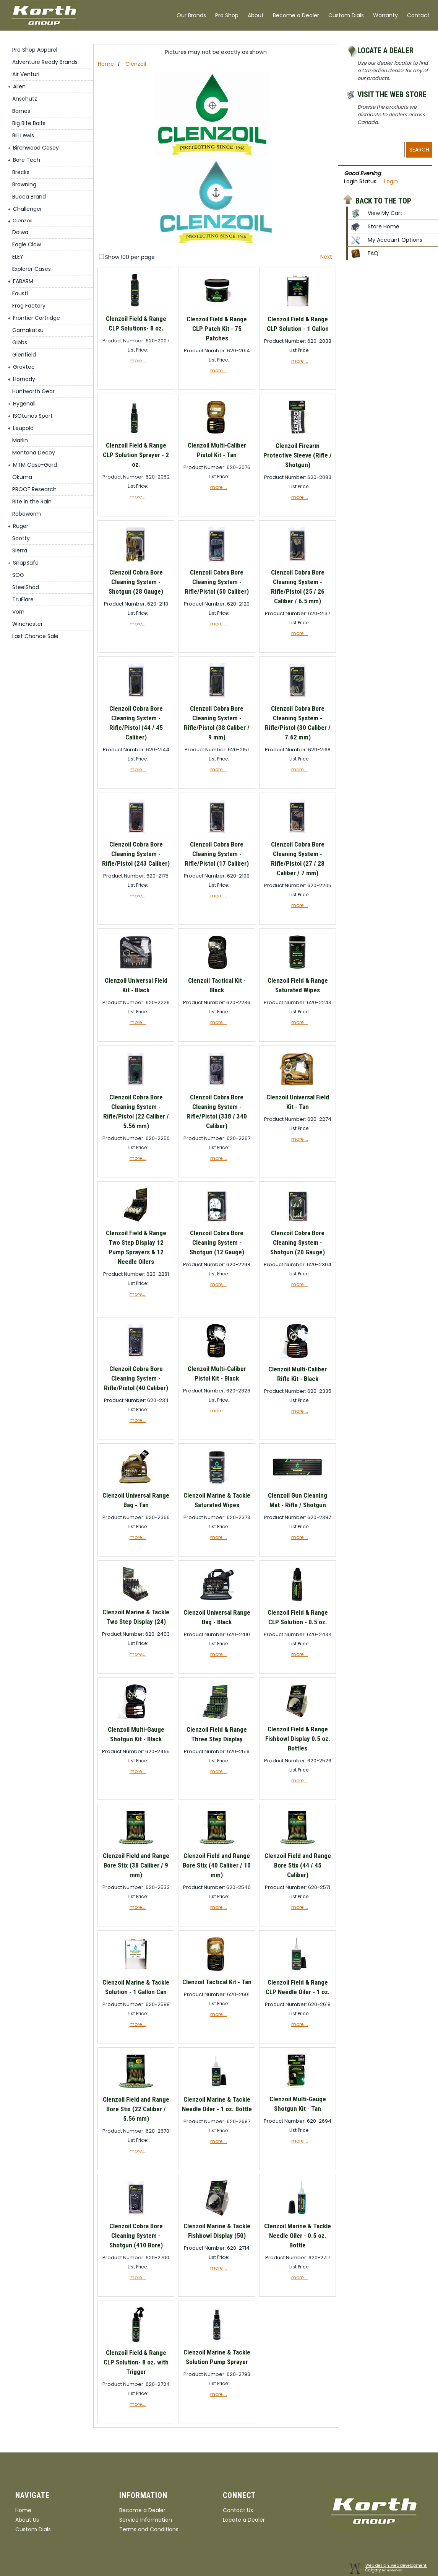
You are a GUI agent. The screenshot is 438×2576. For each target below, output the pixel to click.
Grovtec (24, 367)
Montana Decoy (33, 452)
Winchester (27, 624)
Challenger (27, 209)
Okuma (22, 477)
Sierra (19, 550)
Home (106, 64)
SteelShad (25, 587)
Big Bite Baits (28, 123)
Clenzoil (22, 220)
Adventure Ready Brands (45, 62)
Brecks (20, 172)
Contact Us (238, 2510)
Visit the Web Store (392, 94)
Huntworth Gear (33, 391)
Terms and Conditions (148, 2529)
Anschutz (24, 99)
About (256, 15)
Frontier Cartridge (36, 318)
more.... (138, 360)
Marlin (20, 440)
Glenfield (24, 354)
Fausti (20, 293)
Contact (418, 15)
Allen (19, 86)
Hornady (24, 379)
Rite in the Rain (32, 501)
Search (419, 149)
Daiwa (20, 232)
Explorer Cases (31, 269)
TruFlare (23, 599)
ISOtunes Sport (33, 416)
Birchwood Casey (36, 147)
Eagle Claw (26, 244)
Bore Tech (26, 160)
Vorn (18, 612)
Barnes (21, 111)
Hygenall (24, 403)
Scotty (21, 538)
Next (326, 257)
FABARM (23, 281)
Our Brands (191, 15)
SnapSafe (26, 563)
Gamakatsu (28, 330)
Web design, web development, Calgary (396, 2568)
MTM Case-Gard (35, 465)
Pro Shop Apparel (34, 50)
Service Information (145, 2520)
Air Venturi (25, 74)
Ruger (20, 526)
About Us (27, 2520)
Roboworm (26, 514)
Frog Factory (28, 305)
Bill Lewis (23, 135)
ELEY (17, 257)
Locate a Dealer (385, 50)
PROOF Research (34, 489)
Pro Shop (226, 15)
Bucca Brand (29, 196)
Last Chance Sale (35, 636)
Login (391, 181)
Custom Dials (346, 15)
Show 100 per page (130, 257)
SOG (18, 575)
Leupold (23, 428)
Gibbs (19, 342)
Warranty (385, 15)
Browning (24, 184)
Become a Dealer (296, 15)
